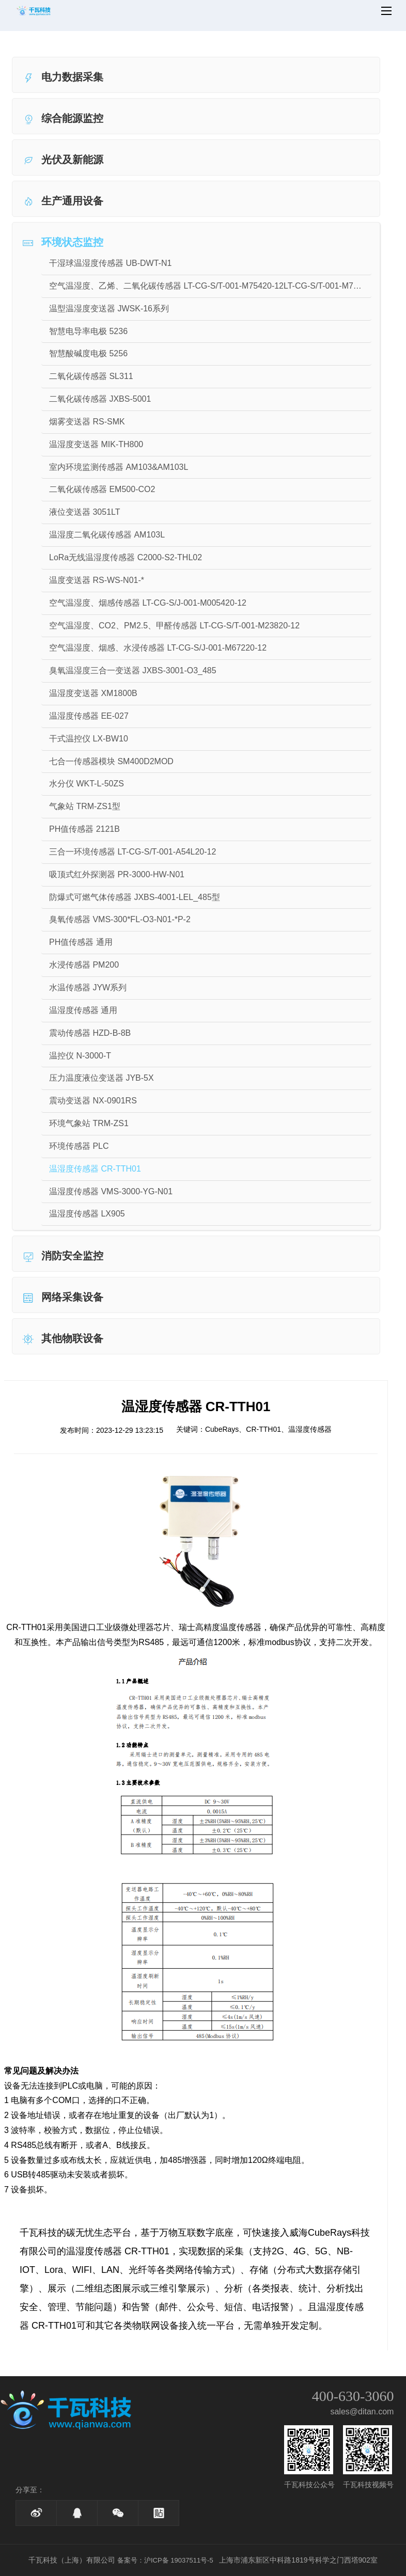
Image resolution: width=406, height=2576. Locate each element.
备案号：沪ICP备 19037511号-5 (165, 2560)
